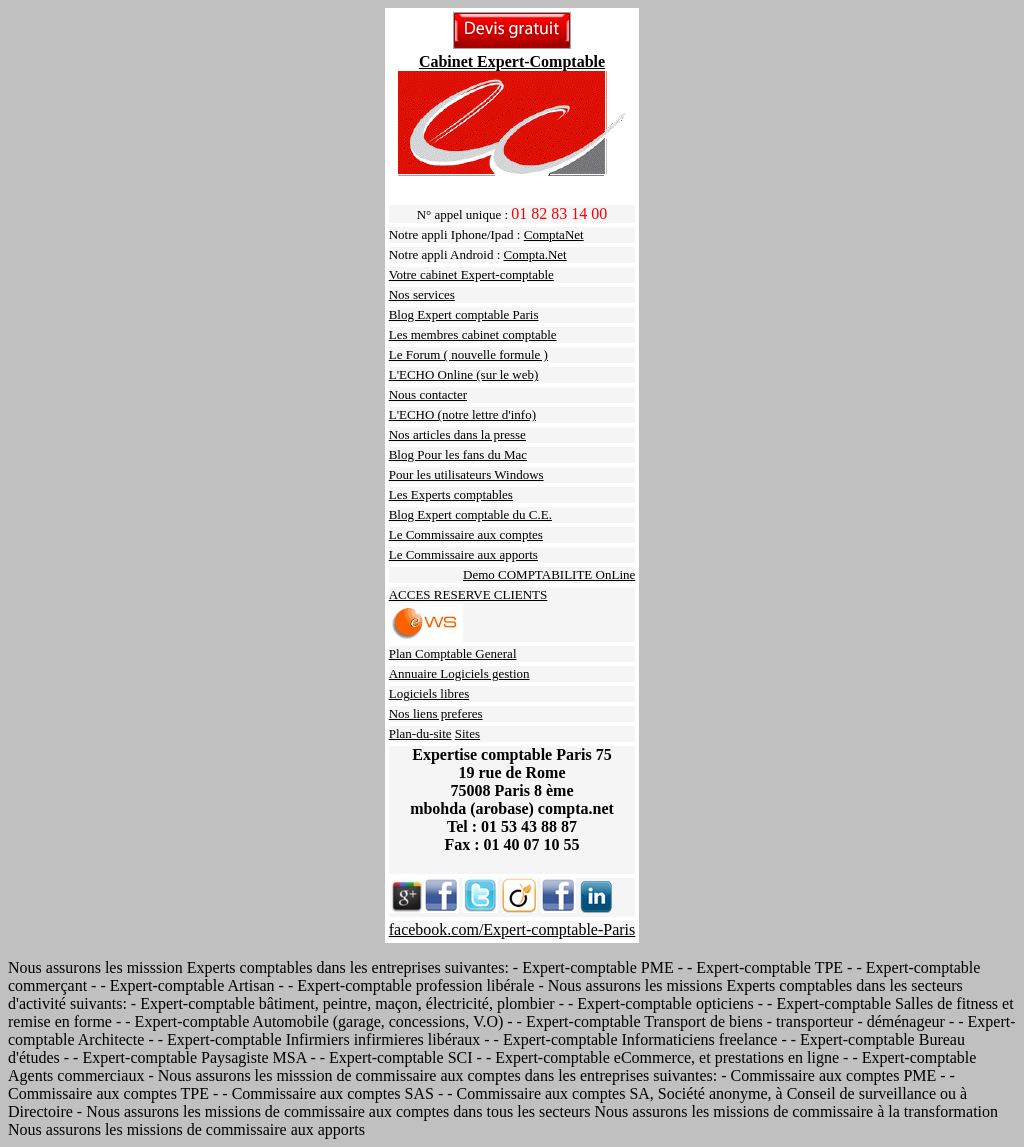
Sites (467, 733)
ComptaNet (554, 234)
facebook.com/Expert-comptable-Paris (512, 929)
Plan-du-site (420, 733)
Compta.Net (535, 254)
